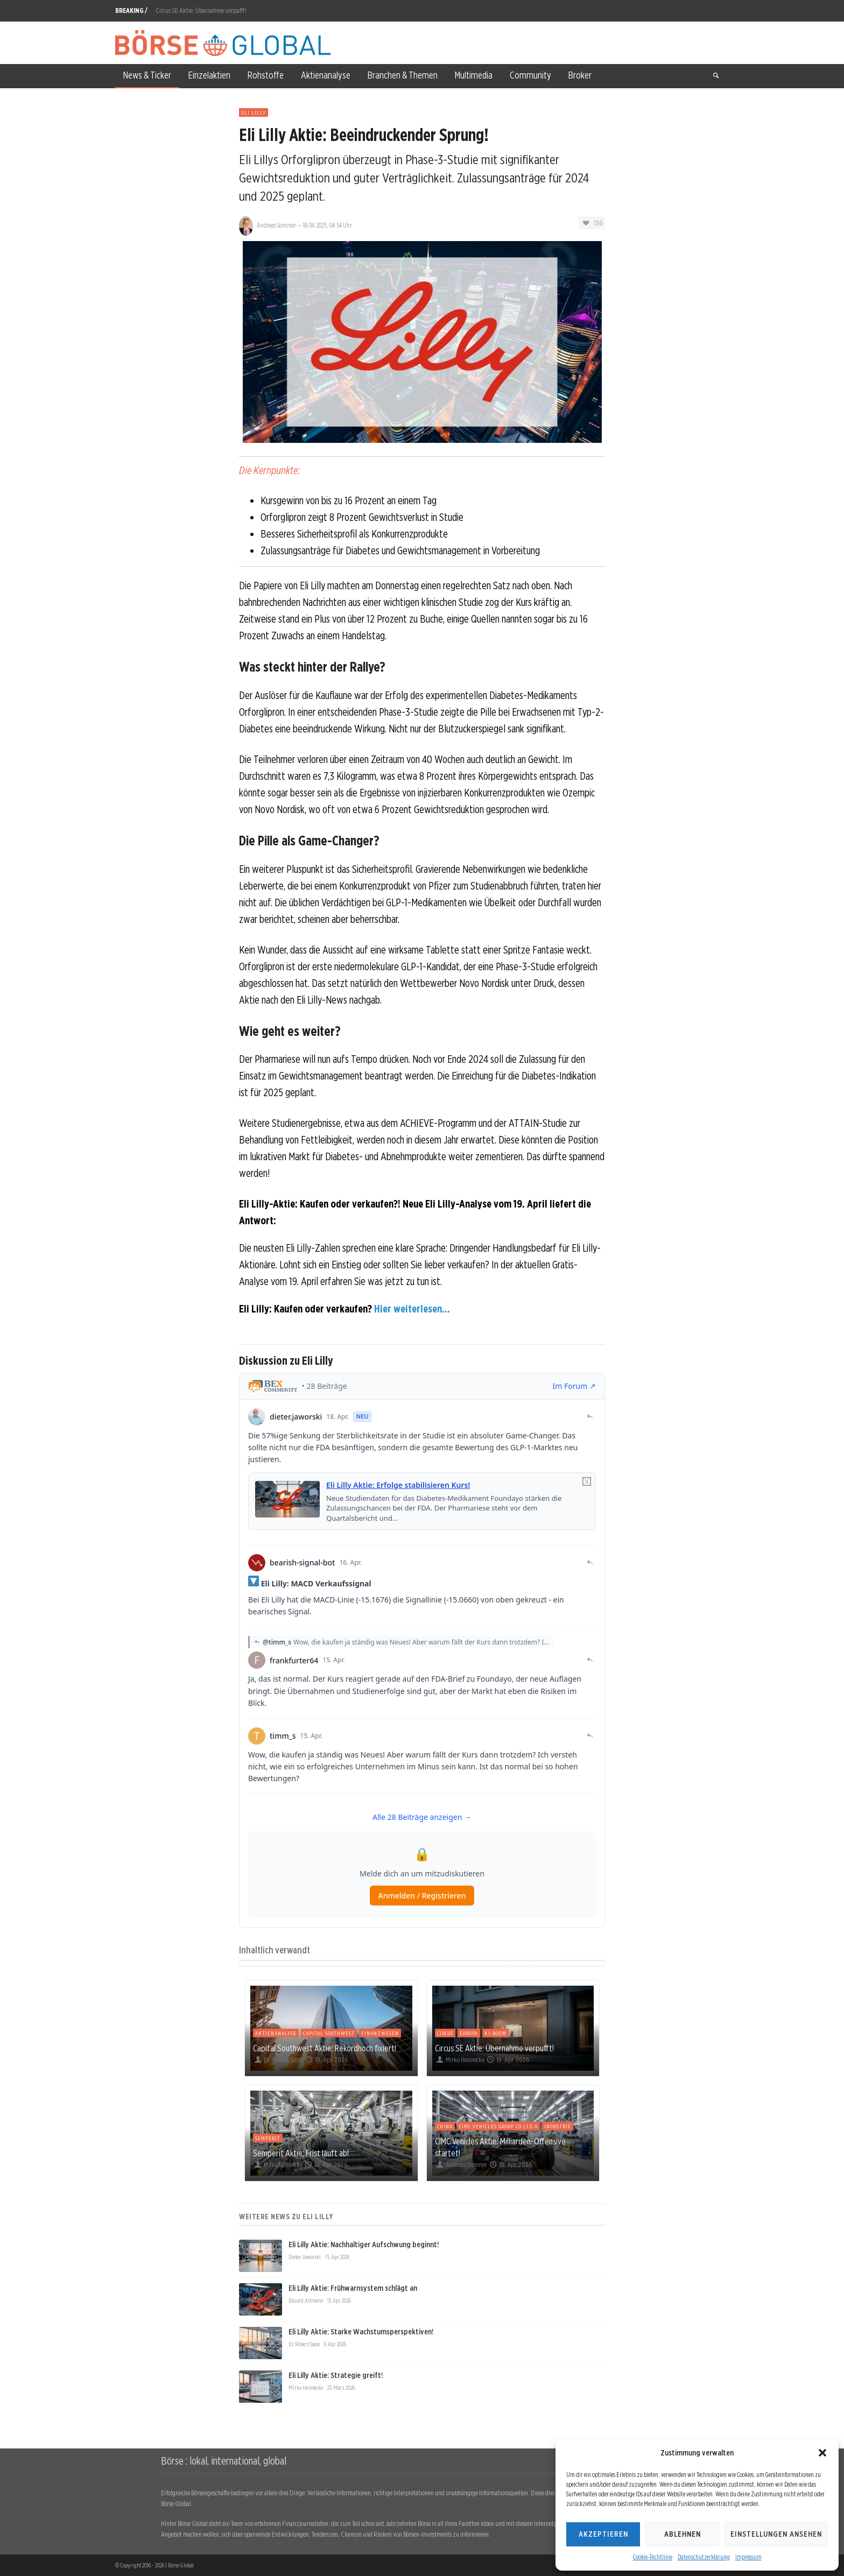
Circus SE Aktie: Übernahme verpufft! (201, 10)
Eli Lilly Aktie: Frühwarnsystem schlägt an (353, 2288)
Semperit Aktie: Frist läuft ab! (301, 2153)
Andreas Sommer (276, 225)
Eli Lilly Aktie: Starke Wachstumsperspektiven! (361, 2332)
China (445, 2126)
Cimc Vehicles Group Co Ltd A (498, 2126)
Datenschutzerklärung (704, 2557)
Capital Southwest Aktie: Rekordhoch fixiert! (324, 2048)
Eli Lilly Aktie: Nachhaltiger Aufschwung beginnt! (364, 2244)
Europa (469, 2033)
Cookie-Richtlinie (652, 2557)
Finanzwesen (380, 2033)
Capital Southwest (329, 2033)
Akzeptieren (603, 2534)
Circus (445, 2033)
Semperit (267, 2138)
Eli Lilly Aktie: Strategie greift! (336, 2375)
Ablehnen (682, 2534)
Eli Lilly (253, 112)
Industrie (557, 2126)
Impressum (748, 2557)
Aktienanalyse (276, 2033)
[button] (822, 2452)
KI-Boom (495, 2033)
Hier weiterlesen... (412, 1308)
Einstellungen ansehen (776, 2534)
